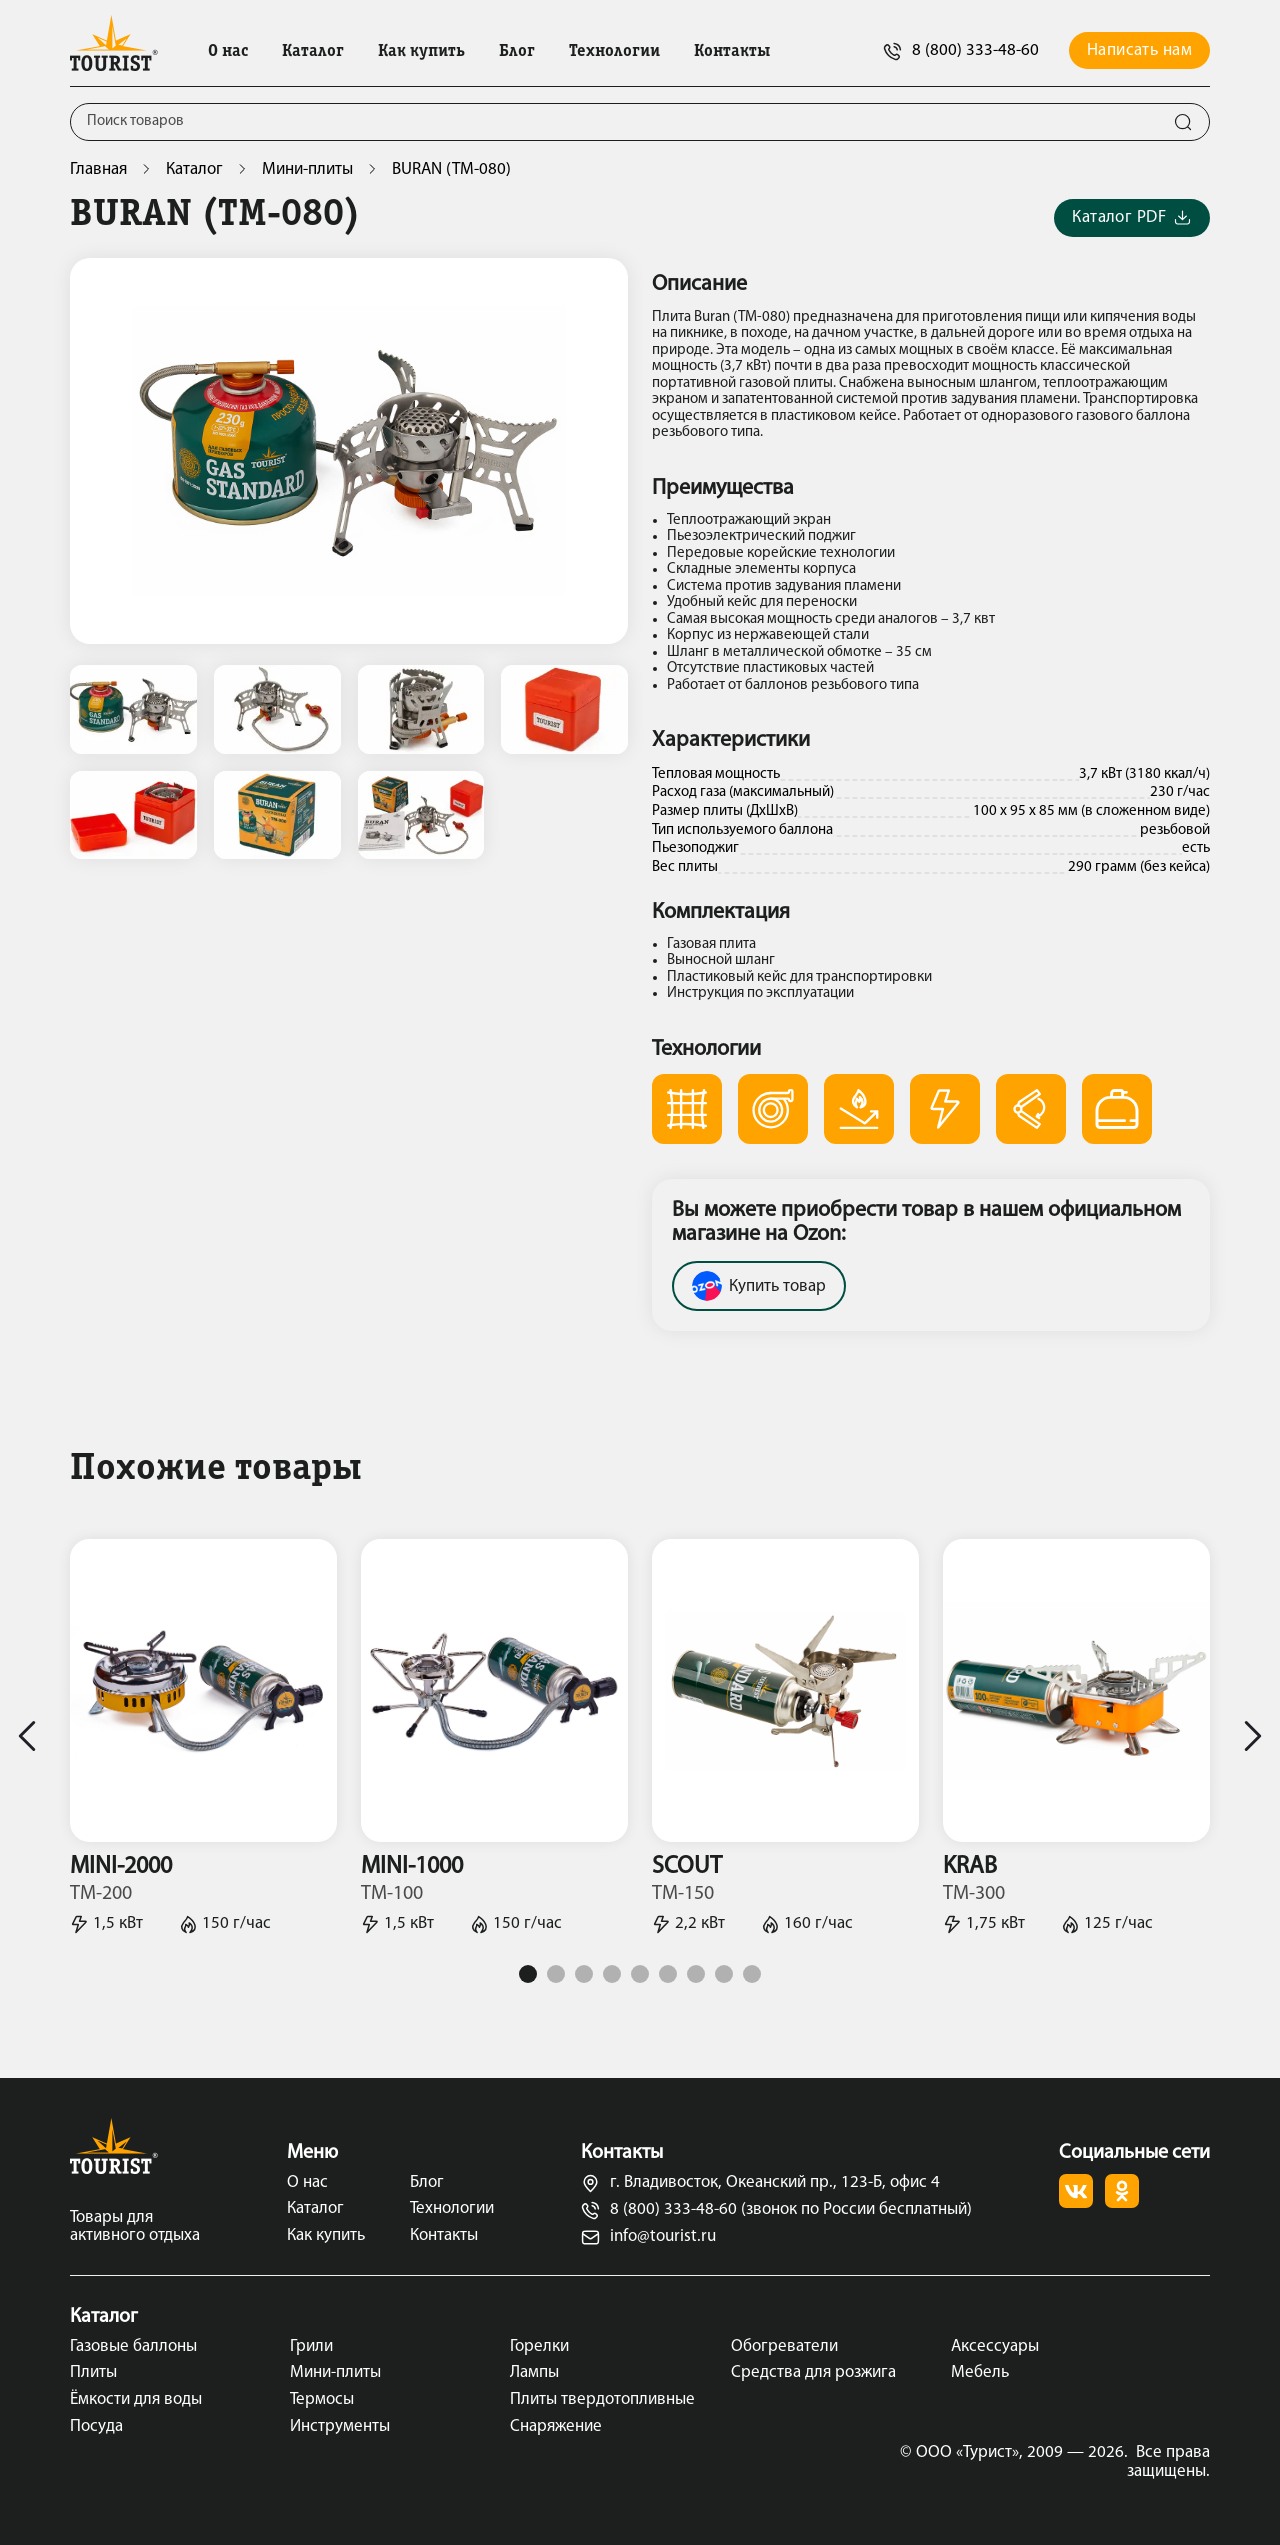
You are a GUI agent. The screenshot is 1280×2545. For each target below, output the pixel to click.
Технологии (614, 52)
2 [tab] (556, 1974)
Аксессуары (995, 2346)
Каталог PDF (1132, 218)
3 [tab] (584, 1974)
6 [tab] (668, 1974)
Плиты (93, 2372)
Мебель (980, 2372)
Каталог (313, 52)
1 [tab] (528, 1974)
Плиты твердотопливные (602, 2399)
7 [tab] (696, 1974)
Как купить (421, 52)
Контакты (732, 52)
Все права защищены (1168, 2462)
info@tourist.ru (648, 2237)
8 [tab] (724, 1974)
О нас (228, 52)
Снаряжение (556, 2426)
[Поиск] (614, 122)
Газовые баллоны (133, 2346)
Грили (311, 2346)
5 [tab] (640, 1974)
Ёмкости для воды (136, 2399)
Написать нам (1139, 50)
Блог (517, 52)
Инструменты (340, 2426)
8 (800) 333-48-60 (961, 51)
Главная (98, 169)
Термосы (322, 2399)
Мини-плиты (307, 169)
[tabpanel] (203, 1736)
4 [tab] (612, 1974)
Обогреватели (784, 2346)
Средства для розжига (813, 2372)
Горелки (539, 2346)
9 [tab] (752, 1974)
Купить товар (759, 1286)
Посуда (96, 2426)
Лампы (534, 2372)
